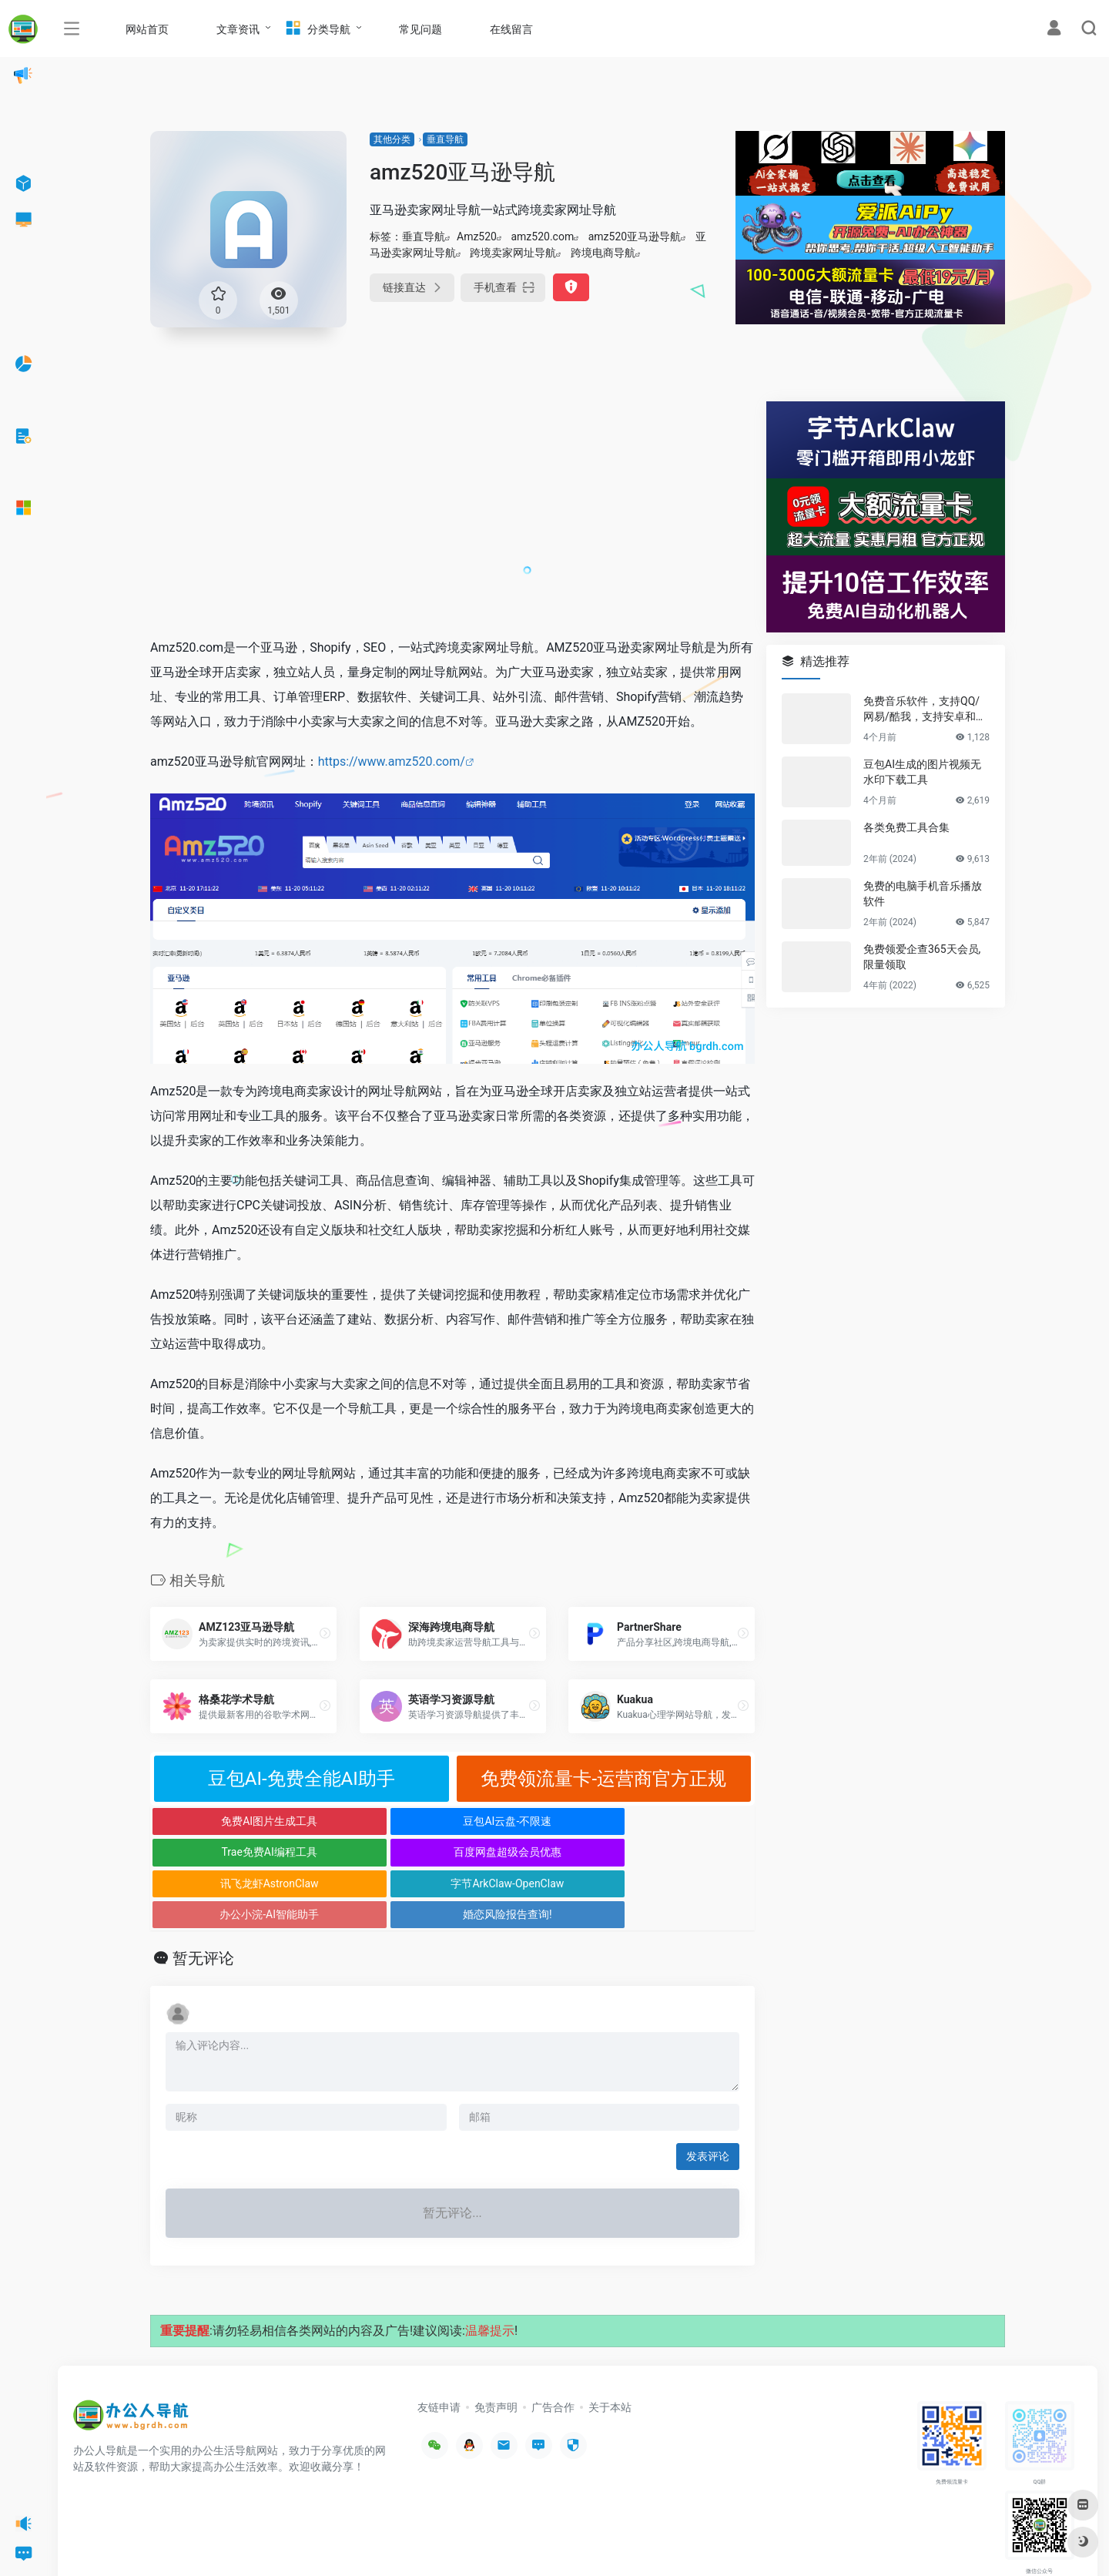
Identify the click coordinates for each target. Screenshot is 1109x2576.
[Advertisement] (452, 509)
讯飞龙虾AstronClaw (225, 1852)
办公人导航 (194, 2541)
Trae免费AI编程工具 (527, 1821)
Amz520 (477, 236)
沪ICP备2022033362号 (266, 2541)
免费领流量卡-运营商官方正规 (603, 1778)
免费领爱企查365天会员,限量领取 (921, 957)
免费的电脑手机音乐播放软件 (922, 893)
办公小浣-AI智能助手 (528, 1852)
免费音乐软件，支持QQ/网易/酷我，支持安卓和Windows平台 (925, 709)
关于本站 (610, 2345)
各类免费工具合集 (906, 827)
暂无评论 (203, 1896)
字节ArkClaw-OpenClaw (377, 1852)
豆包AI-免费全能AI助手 (301, 1778)
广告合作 (553, 2345)
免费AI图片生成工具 (226, 1821)
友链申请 (439, 2345)
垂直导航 (445, 139)
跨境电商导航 (603, 253)
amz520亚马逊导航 (634, 236)
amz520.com (542, 236)
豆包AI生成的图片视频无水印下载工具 (922, 772)
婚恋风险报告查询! (679, 1852)
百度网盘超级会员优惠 (679, 1821)
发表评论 (707, 2094)
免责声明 (496, 2345)
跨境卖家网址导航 (513, 253)
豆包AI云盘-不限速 (377, 1821)
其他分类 (392, 139)
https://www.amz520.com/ (391, 761)
